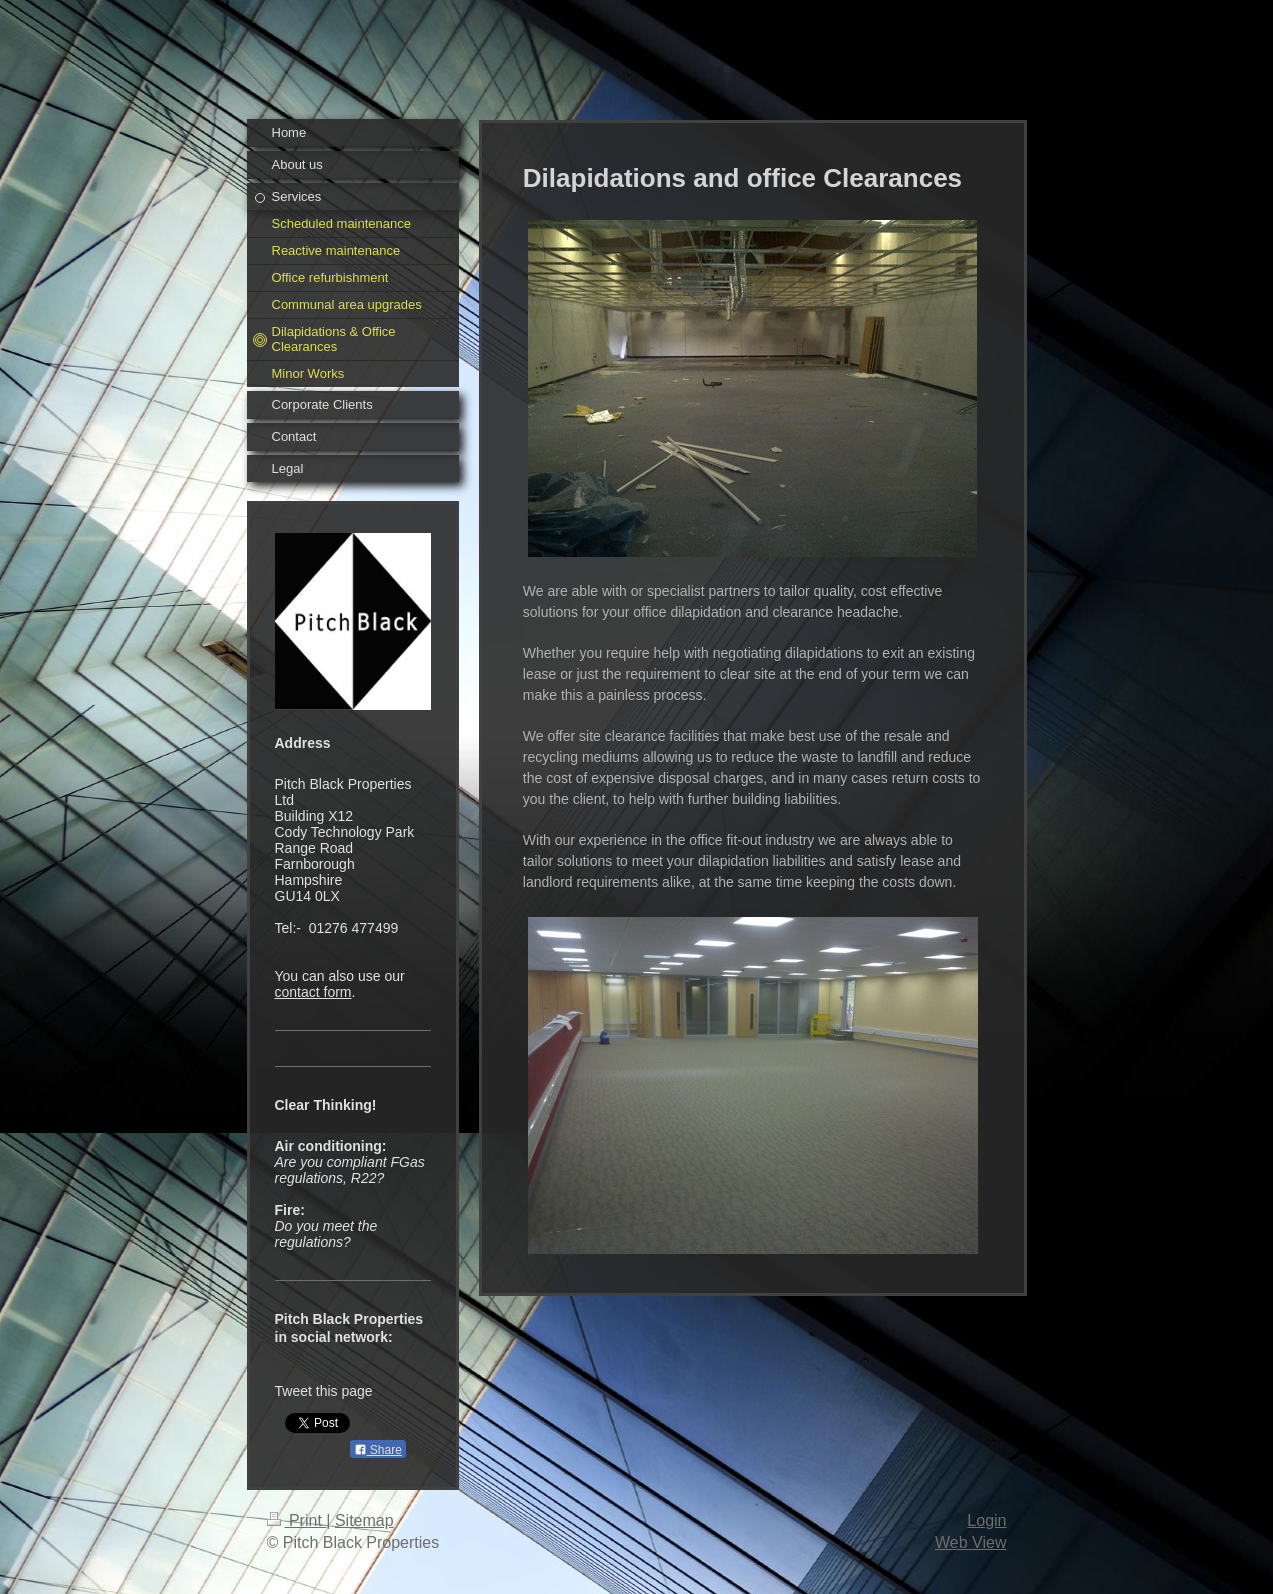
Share (378, 1450)
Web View (970, 1542)
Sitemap (364, 1520)
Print (297, 1520)
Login (986, 1520)
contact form (313, 992)
